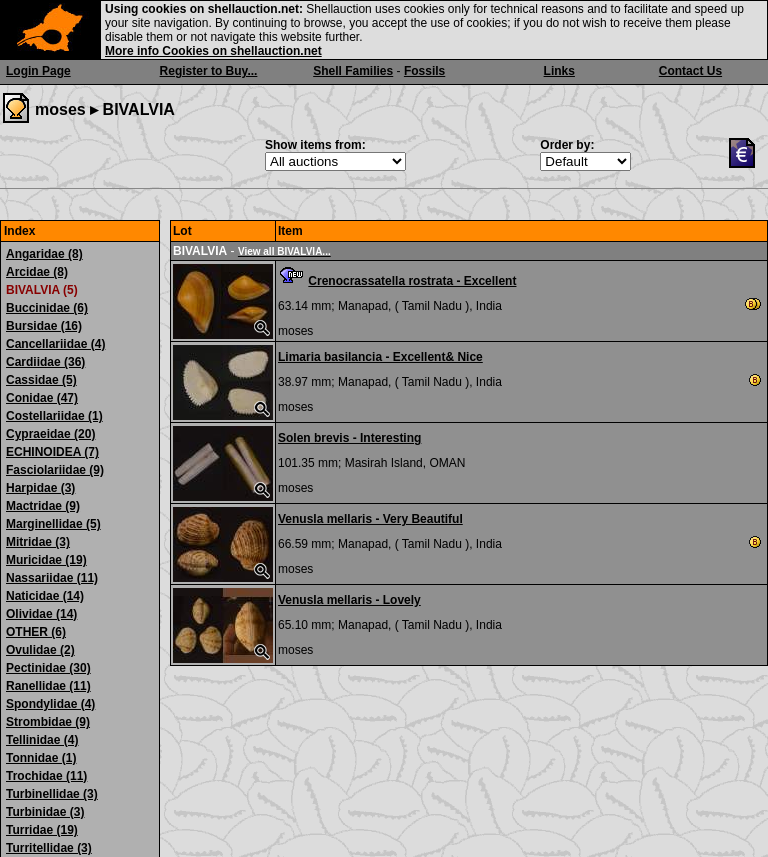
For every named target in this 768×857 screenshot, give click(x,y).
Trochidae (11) (46, 776)
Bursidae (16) (44, 326)
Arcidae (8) (37, 272)
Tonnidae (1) (41, 758)
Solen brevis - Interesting (349, 438)
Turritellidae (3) (49, 848)
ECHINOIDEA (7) (52, 452)
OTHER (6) (36, 632)
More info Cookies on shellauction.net (213, 51)
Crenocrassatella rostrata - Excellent (412, 281)
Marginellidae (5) (53, 524)
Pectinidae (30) (48, 668)
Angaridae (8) (44, 254)
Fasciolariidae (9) (55, 470)
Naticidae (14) (45, 596)
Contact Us (690, 71)
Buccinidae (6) (47, 308)
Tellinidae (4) (42, 740)
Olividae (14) (41, 614)
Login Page (38, 71)
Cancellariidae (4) (55, 344)
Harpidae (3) (40, 488)
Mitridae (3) (38, 542)
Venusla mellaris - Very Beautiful (370, 519)
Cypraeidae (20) (50, 434)
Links (559, 71)
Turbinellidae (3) (52, 794)
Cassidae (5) (41, 380)
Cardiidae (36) (45, 362)
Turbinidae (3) (45, 812)
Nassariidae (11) (52, 578)
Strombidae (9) (48, 722)
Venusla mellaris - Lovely (349, 600)
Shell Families (353, 71)
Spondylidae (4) (50, 704)
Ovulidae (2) (40, 650)
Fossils (424, 71)
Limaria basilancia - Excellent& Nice (380, 357)
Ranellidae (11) (48, 686)
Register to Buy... (209, 71)
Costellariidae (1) (54, 416)
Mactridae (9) (43, 506)
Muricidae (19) (46, 560)
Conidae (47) (42, 398)
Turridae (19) (42, 830)
